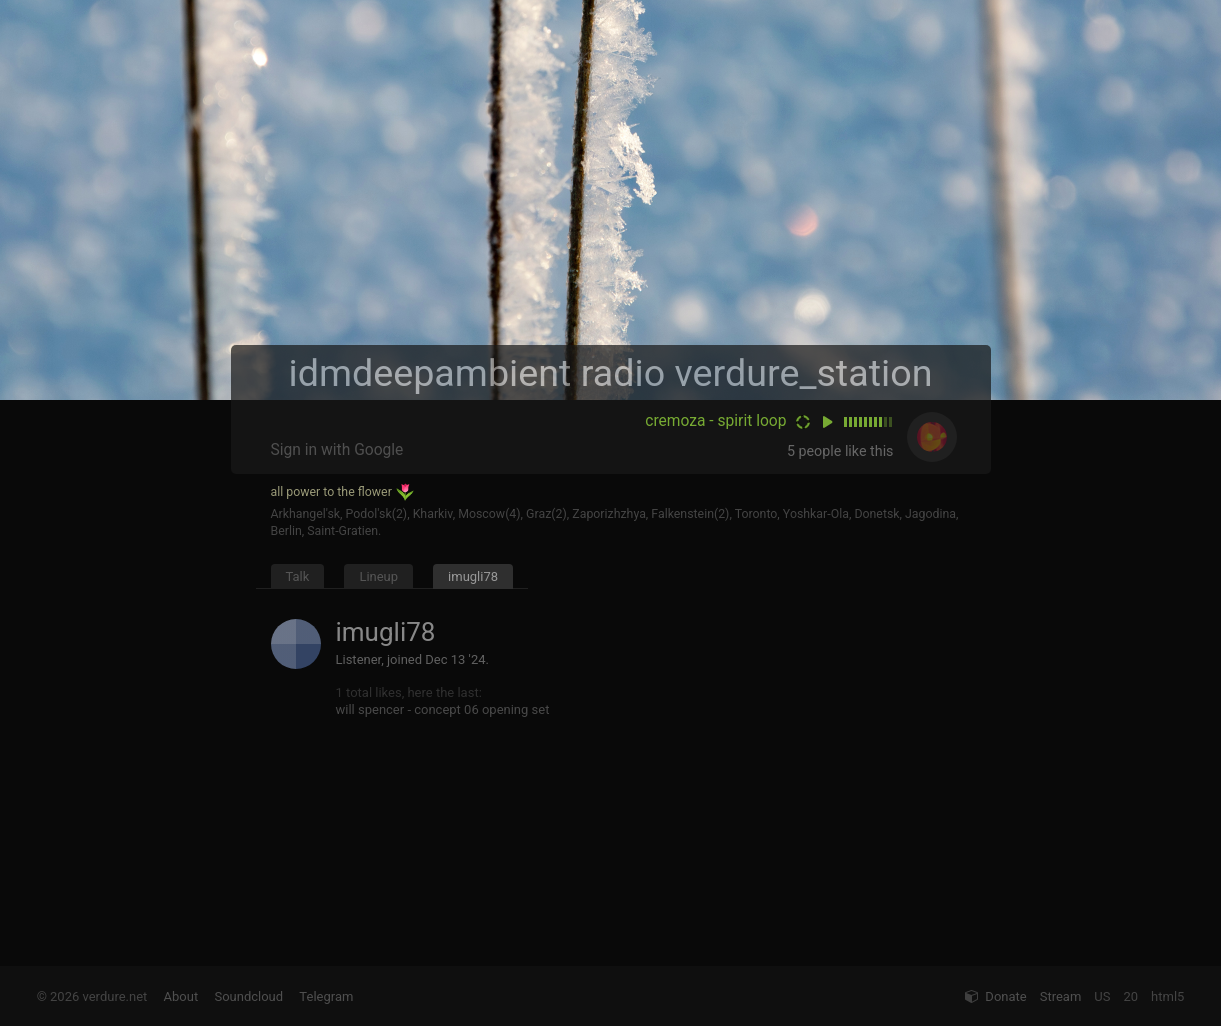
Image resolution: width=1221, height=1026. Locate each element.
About (181, 996)
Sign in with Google (337, 450)
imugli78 (473, 576)
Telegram (326, 996)
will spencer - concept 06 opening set (443, 709)
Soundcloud (248, 996)
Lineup (378, 576)
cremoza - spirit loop (715, 421)
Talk (298, 576)
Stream (1061, 996)
